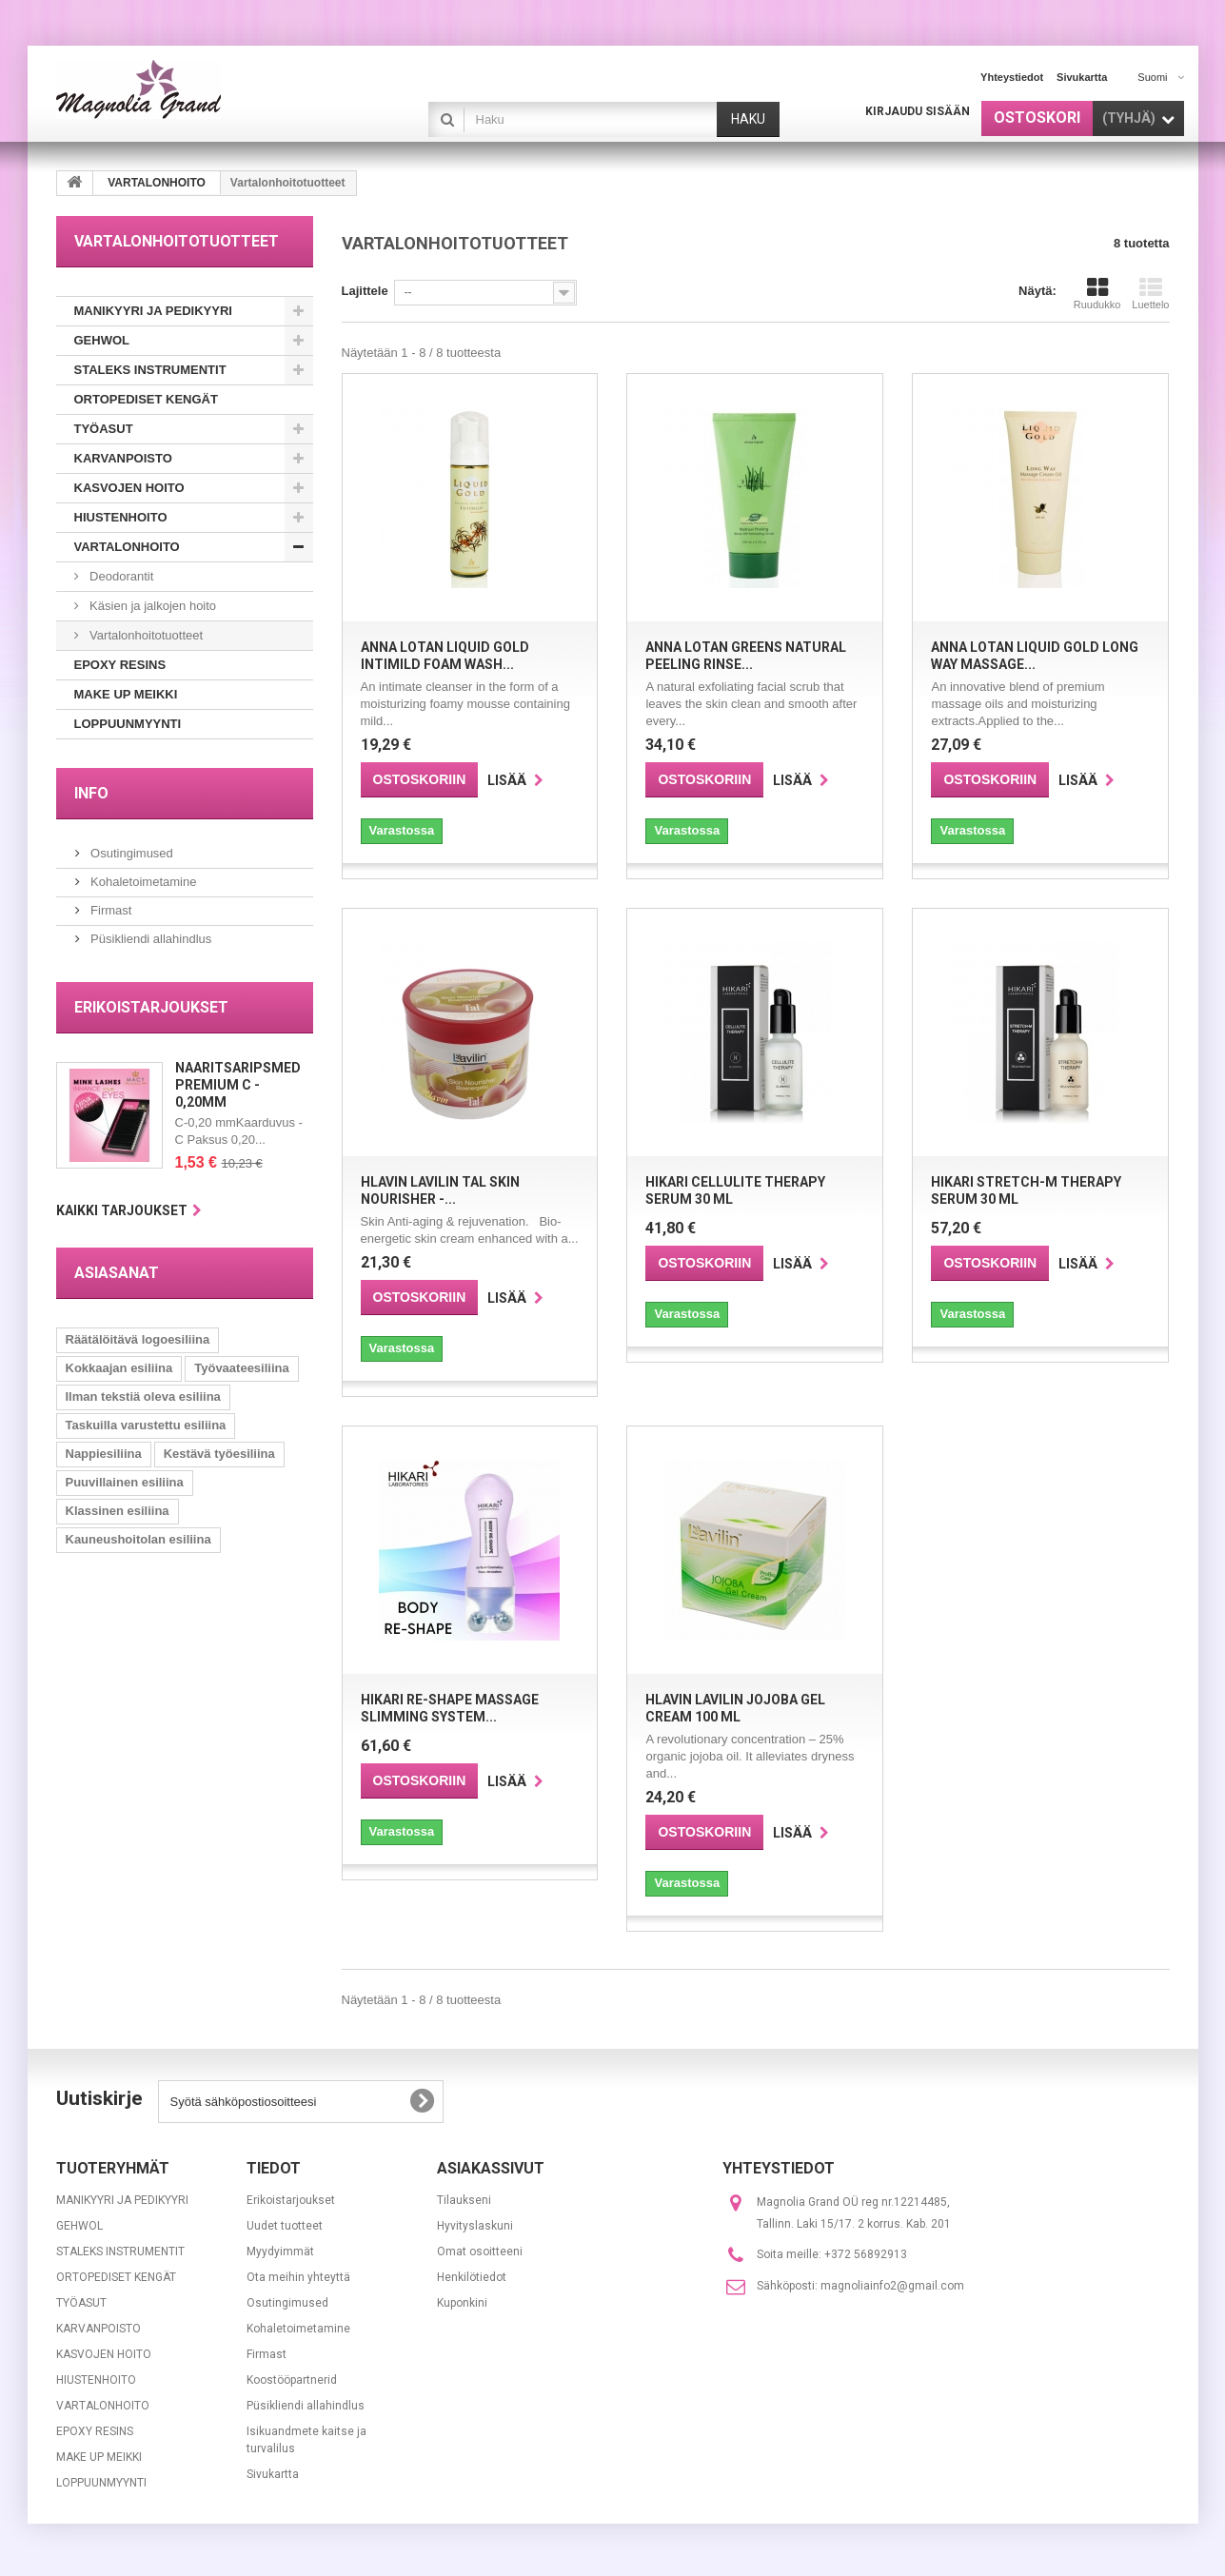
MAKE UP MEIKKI (126, 694)
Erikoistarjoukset (151, 1007)
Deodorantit (120, 576)
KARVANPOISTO (123, 458)
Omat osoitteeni (480, 2251)
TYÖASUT (103, 429)
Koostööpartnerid (292, 2380)
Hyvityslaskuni (475, 2225)
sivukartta (1082, 77)
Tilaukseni (464, 2200)
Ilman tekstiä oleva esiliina (143, 1396)
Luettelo (1150, 293)
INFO (91, 793)
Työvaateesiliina (241, 1368)
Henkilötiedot (471, 2277)
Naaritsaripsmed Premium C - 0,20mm (238, 1085)
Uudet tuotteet (285, 2225)
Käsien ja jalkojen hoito (152, 606)
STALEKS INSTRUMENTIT (150, 370)
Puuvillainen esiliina (125, 1482)
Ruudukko (1097, 293)
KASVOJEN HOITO (129, 488)
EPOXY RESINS (120, 665)
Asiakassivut (490, 2168)
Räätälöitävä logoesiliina (138, 1339)
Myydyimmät (280, 2251)
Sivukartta (273, 2474)
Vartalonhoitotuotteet (145, 635)
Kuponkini (462, 2303)
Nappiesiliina (104, 1453)
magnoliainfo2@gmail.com (892, 2285)
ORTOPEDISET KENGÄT (146, 399)
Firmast (110, 910)
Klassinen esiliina (117, 1511)
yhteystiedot (1011, 77)
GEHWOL (102, 340)
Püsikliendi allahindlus (150, 939)
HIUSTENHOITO (121, 517)
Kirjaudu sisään (917, 111)
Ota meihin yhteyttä (298, 2277)
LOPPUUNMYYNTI (128, 724)
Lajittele (365, 291)
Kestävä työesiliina (219, 1453)
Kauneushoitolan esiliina (138, 1539)
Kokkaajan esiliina (119, 1368)
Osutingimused (130, 853)
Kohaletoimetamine (142, 882)
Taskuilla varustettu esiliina (146, 1425)
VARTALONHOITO (127, 547)
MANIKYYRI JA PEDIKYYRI (153, 311)
